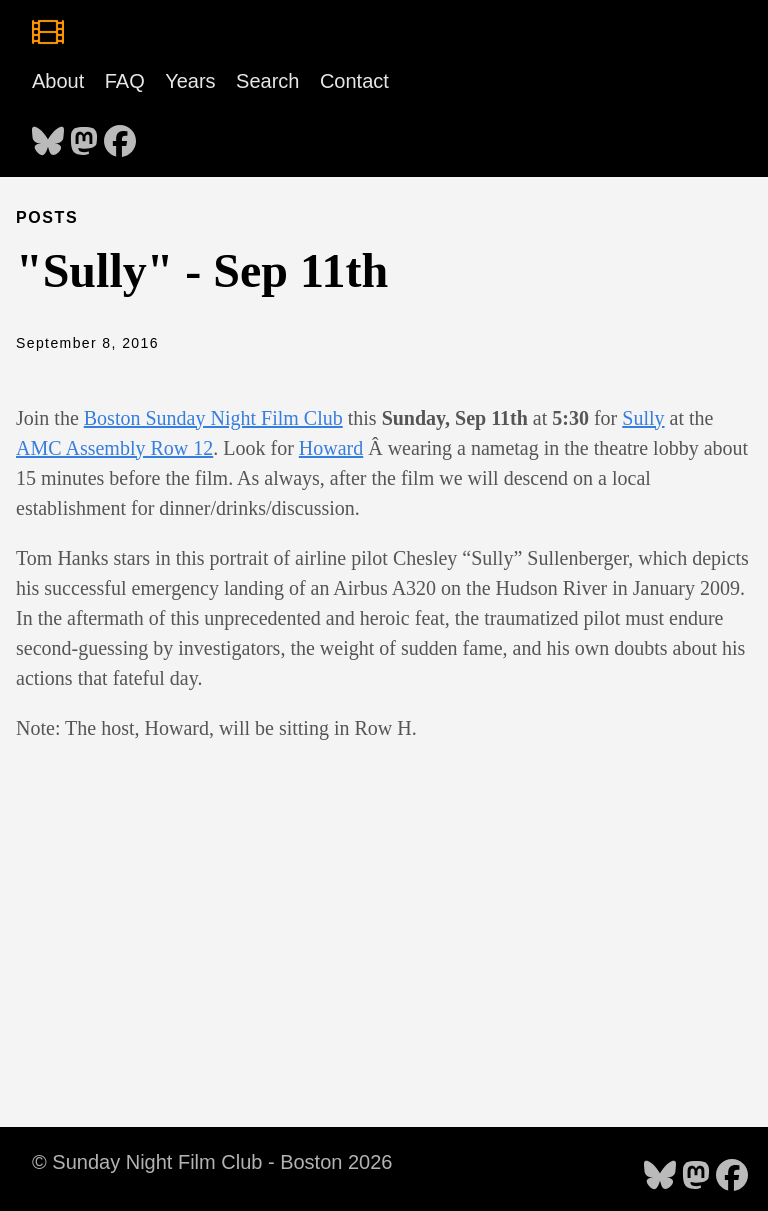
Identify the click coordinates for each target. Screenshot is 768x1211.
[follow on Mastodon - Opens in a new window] (84, 135)
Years (190, 81)
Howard (331, 448)
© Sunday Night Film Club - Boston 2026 (212, 1162)
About (58, 81)
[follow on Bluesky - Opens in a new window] (48, 135)
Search (267, 81)
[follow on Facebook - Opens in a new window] (120, 135)
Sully (643, 418)
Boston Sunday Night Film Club (213, 418)
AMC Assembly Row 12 (114, 448)
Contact (354, 81)
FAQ (125, 81)
